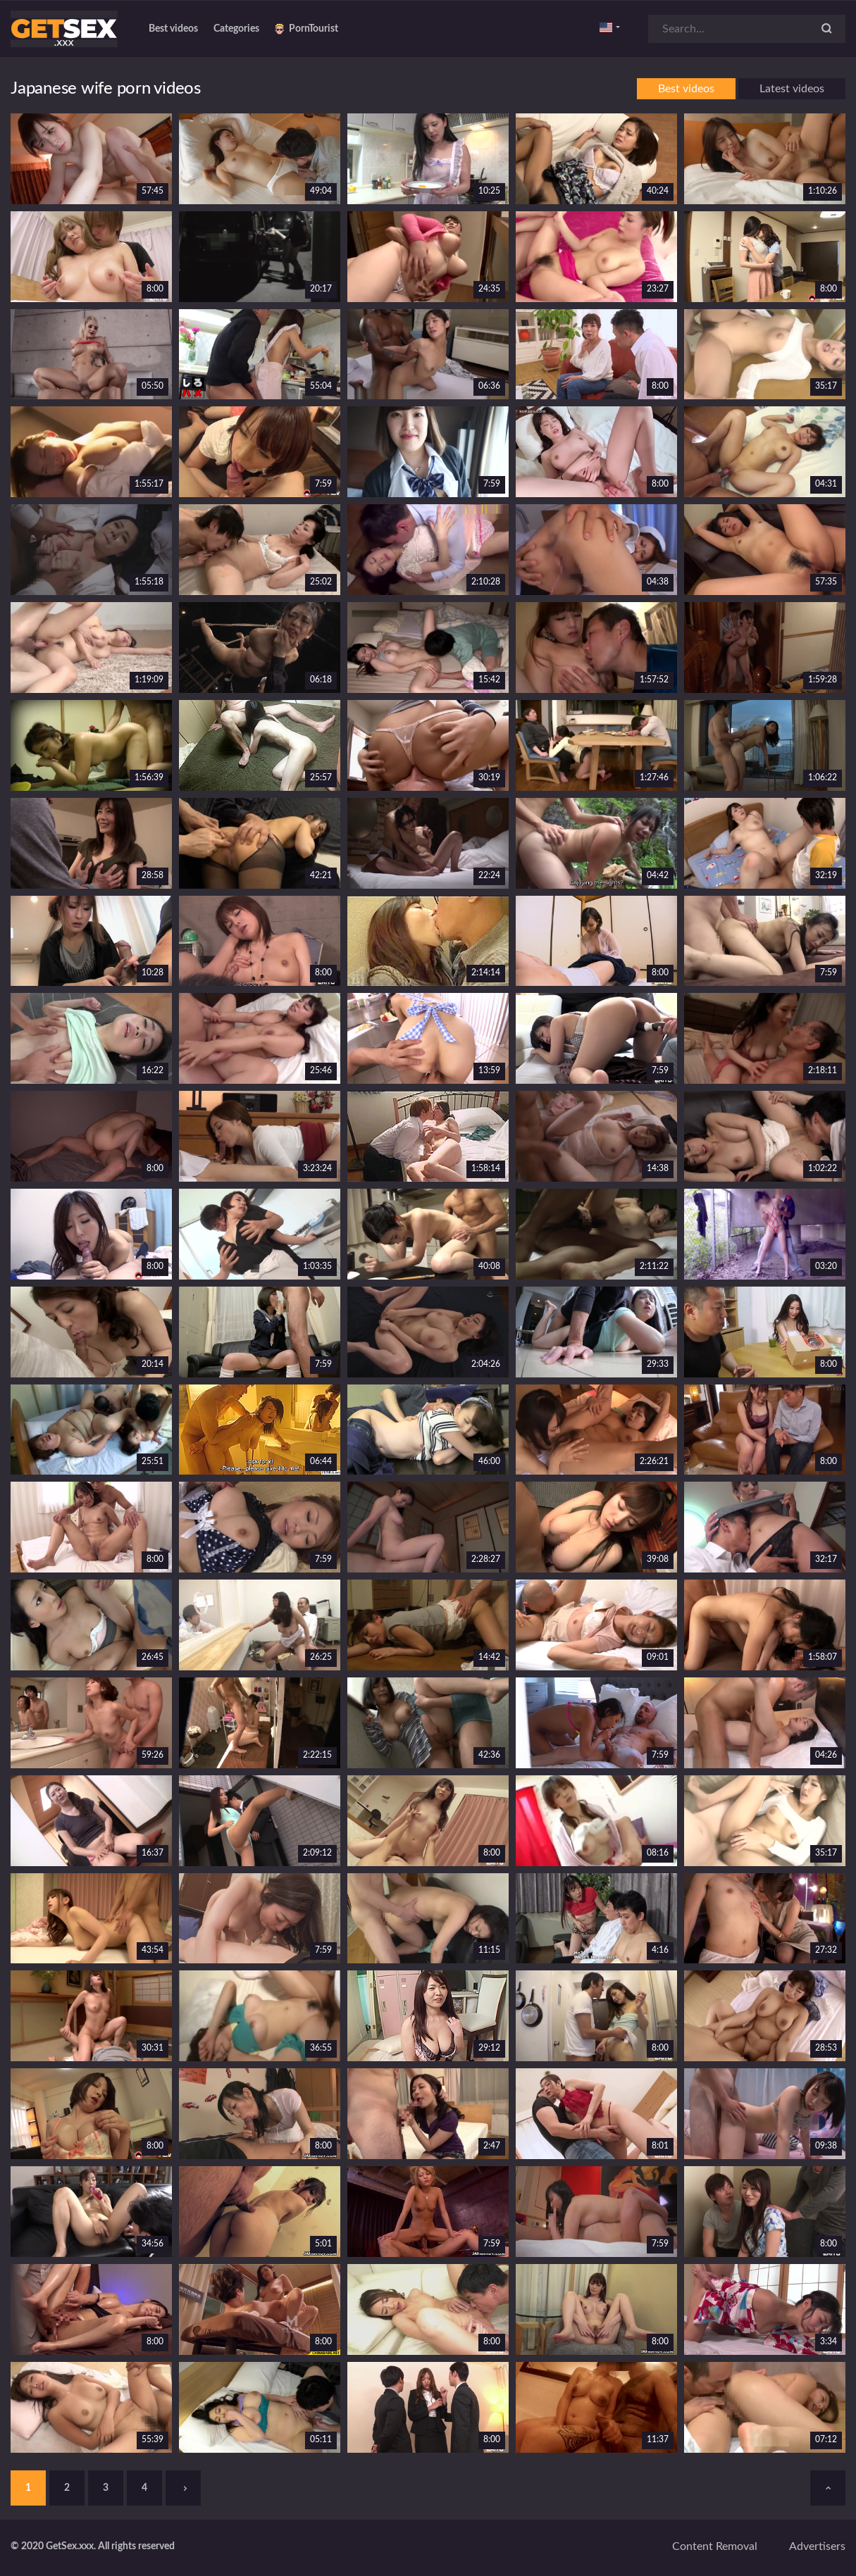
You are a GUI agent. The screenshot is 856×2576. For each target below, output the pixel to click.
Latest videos (791, 88)
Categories (236, 29)
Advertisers (817, 2546)
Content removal (714, 2546)
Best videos (173, 29)
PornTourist (306, 29)
